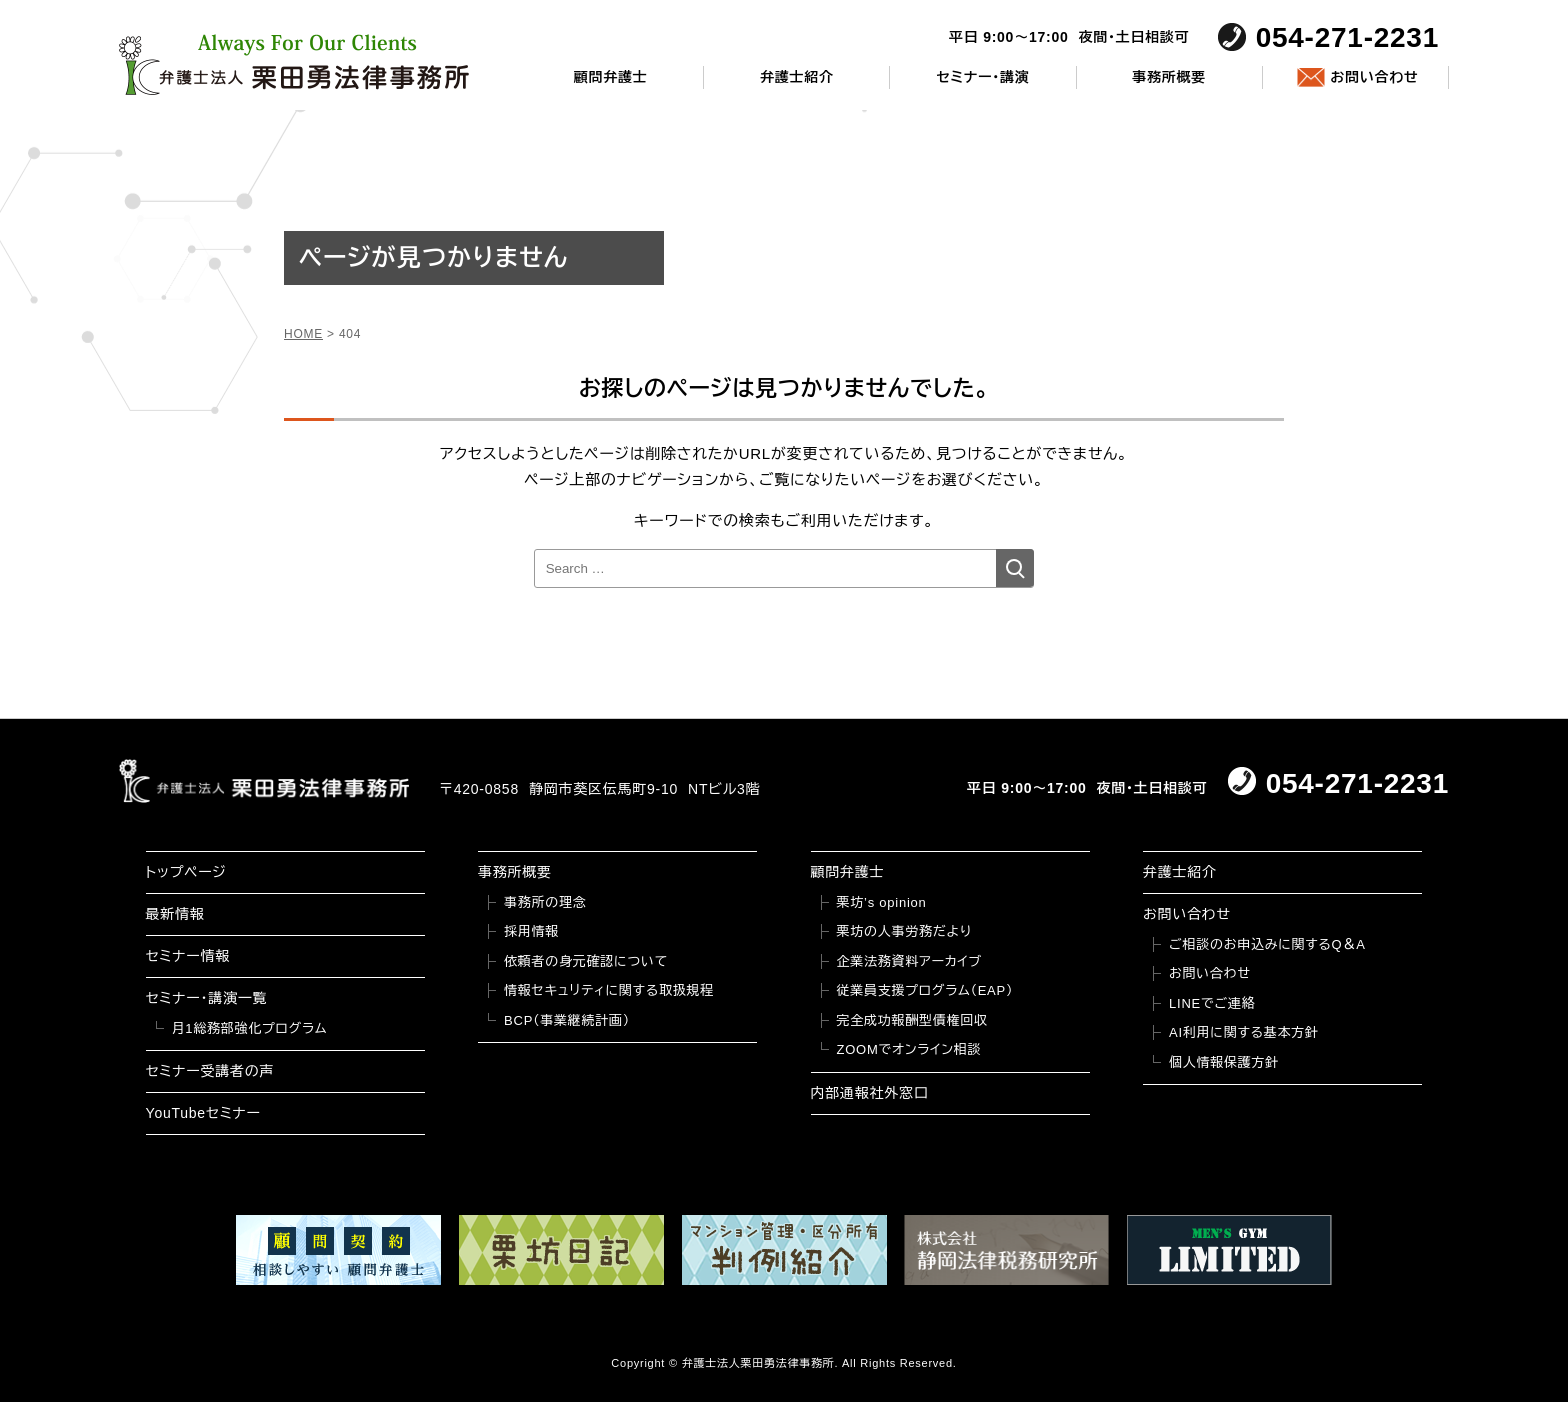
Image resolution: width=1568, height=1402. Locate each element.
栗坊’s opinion (882, 902)
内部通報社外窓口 (870, 1093)
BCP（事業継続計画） (567, 1020)
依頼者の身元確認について (586, 961)
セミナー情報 (188, 956)
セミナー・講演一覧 (207, 998)
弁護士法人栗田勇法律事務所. (760, 1363)
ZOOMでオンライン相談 (909, 1049)
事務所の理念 (545, 902)
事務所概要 (1169, 77)
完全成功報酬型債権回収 (912, 1020)
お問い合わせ (1374, 77)
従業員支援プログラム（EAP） (925, 990)
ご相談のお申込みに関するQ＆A (1267, 944)
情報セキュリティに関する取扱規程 (609, 990)
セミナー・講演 (982, 77)
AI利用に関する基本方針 (1244, 1032)
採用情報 (531, 931)
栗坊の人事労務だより (904, 931)
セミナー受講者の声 (210, 1071)
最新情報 (175, 914)
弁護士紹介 (797, 77)
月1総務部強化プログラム (250, 1028)
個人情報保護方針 (1224, 1062)
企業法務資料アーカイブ (910, 961)
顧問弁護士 (611, 77)
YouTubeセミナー (203, 1113)
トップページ (186, 872)
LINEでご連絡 (1212, 1003)
